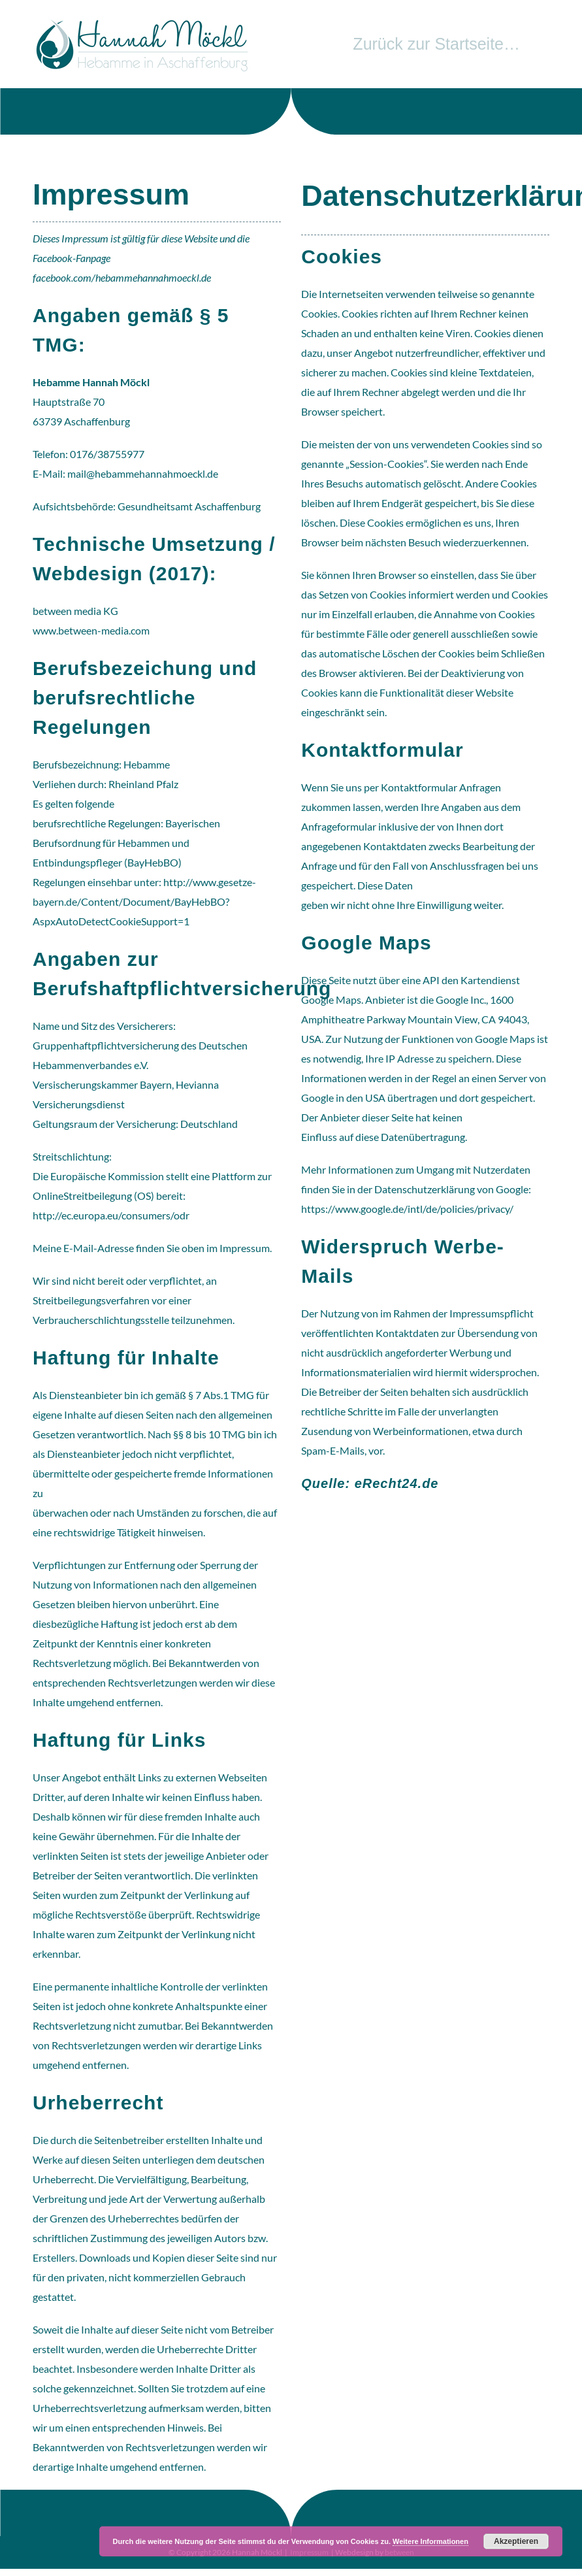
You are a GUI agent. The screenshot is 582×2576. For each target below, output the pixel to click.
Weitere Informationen (430, 2541)
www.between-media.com (91, 630)
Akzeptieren (516, 2541)
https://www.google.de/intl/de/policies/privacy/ (407, 1208)
